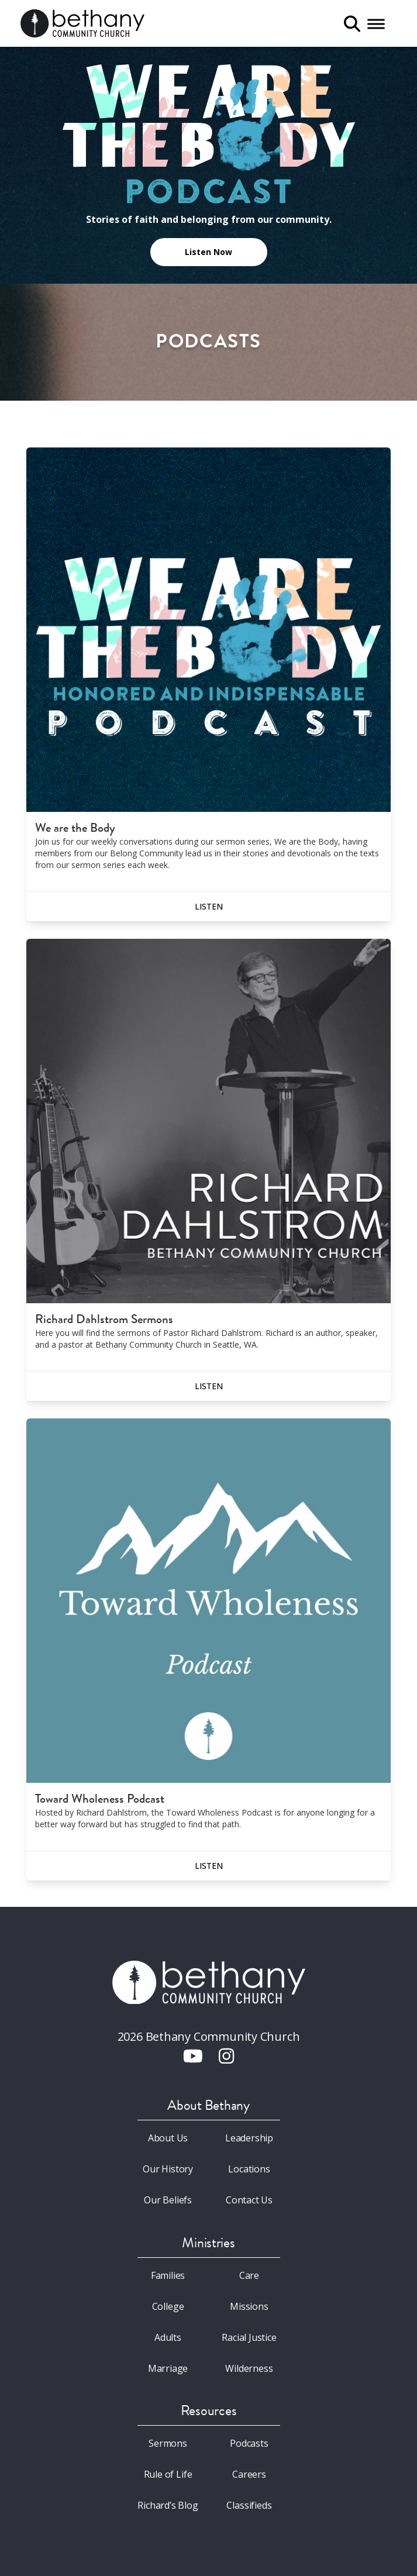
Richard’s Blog (167, 2505)
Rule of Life (168, 2474)
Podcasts (249, 2443)
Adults (167, 2337)
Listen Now (208, 251)
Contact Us (249, 2199)
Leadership (249, 2137)
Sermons (168, 2443)
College (168, 2306)
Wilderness (249, 2368)
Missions (249, 2306)
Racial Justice (249, 2337)
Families (168, 2275)
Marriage (168, 2368)
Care (249, 2275)
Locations (249, 2168)
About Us (168, 2137)
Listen (209, 906)
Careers (249, 2474)
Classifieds (248, 2505)
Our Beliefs (168, 2199)
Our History (168, 2168)
